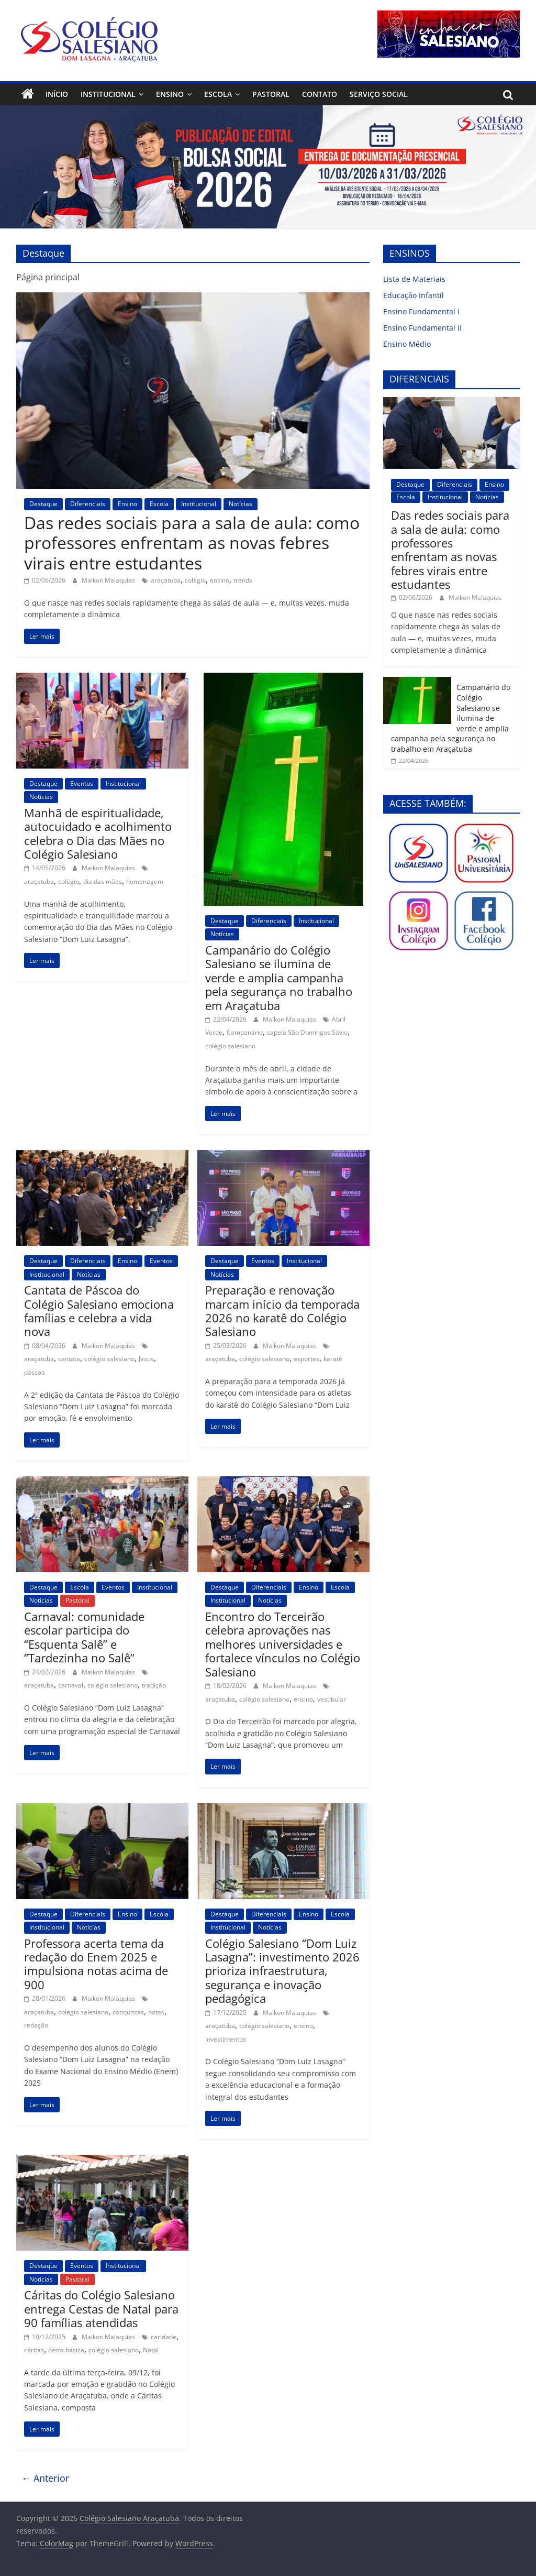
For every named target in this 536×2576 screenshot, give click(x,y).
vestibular (331, 1699)
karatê (332, 1358)
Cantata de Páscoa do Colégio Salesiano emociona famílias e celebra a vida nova (99, 1310)
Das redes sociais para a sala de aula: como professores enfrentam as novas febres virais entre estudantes (192, 542)
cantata (69, 1358)
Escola (218, 94)
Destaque (43, 503)
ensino (219, 580)
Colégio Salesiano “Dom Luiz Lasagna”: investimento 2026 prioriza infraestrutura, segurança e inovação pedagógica (282, 1971)
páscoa (34, 1372)
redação (36, 2025)
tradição (154, 1685)
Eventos (81, 783)
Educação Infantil (413, 295)
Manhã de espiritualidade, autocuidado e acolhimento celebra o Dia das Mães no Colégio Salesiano (98, 833)
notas (156, 2012)
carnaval (70, 1685)
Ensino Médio (407, 344)
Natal (151, 2349)
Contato (319, 94)
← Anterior (45, 2478)
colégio (195, 580)
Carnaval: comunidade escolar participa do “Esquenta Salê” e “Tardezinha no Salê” (84, 1636)
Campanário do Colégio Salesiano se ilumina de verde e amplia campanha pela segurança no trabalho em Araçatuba (278, 977)
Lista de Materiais (414, 279)
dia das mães (102, 881)
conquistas (128, 2012)
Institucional (108, 94)
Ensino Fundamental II (422, 328)
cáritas (34, 2349)
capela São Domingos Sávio (307, 1032)
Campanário (245, 1032)
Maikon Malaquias (109, 580)
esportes (306, 1358)
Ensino (170, 94)
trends (242, 580)
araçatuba (166, 580)
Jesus (146, 1358)
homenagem (144, 881)
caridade (163, 2336)
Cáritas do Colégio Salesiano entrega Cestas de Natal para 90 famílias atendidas (101, 2308)
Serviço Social (379, 94)
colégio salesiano (230, 1046)
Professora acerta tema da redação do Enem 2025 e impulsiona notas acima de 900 (96, 1963)
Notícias (240, 503)
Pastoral (270, 94)
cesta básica (66, 2349)
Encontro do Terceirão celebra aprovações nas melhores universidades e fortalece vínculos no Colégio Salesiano (282, 1644)
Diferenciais (87, 503)
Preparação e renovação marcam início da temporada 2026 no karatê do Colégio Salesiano (282, 1310)
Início (57, 94)
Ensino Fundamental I (421, 311)
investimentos (225, 2039)
